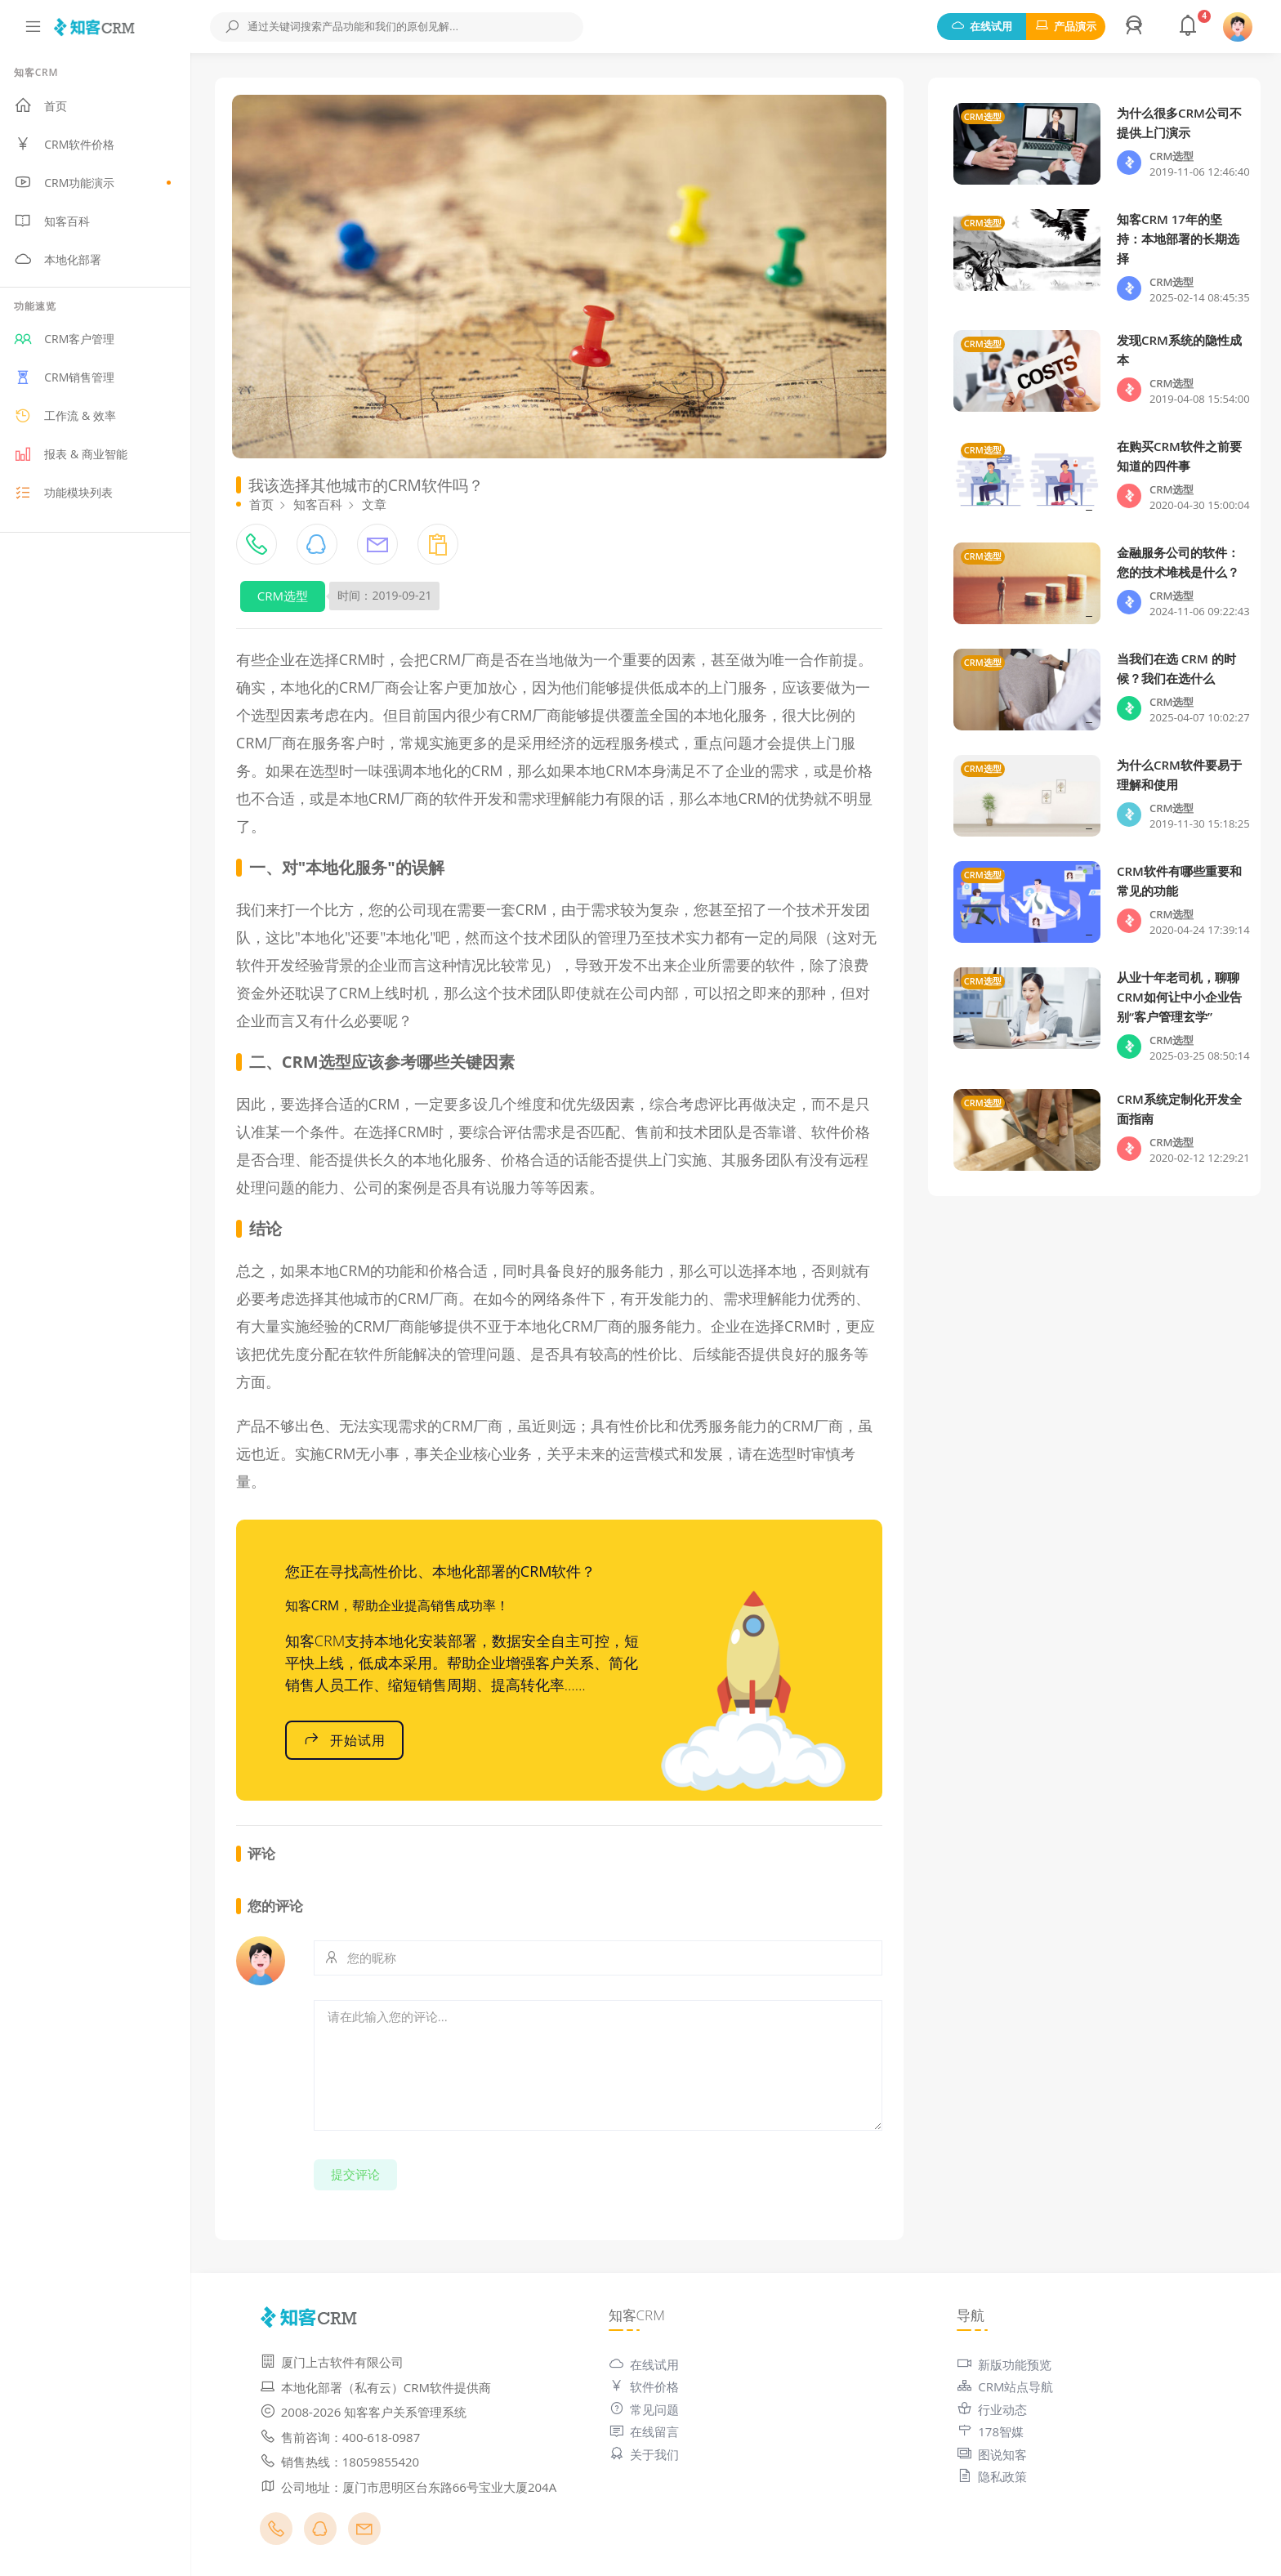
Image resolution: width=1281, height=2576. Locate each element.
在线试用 (981, 26)
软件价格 (647, 2385)
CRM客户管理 (70, 341)
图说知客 (994, 2452)
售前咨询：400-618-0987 (346, 2434)
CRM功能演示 (98, 184)
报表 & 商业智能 (76, 456)
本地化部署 (63, 261)
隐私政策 (994, 2475)
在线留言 (647, 2430)
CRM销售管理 (70, 379)
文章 (380, 502)
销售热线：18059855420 (345, 2460)
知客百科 (58, 222)
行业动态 (994, 2407)
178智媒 (992, 2430)
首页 (46, 107)
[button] (1136, 27)
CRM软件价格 (70, 145)
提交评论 (361, 2172)
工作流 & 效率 (70, 417)
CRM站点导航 (1007, 2385)
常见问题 (647, 2407)
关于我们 (647, 2452)
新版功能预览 (1006, 2362)
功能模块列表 (69, 494)
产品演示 (1065, 26)
